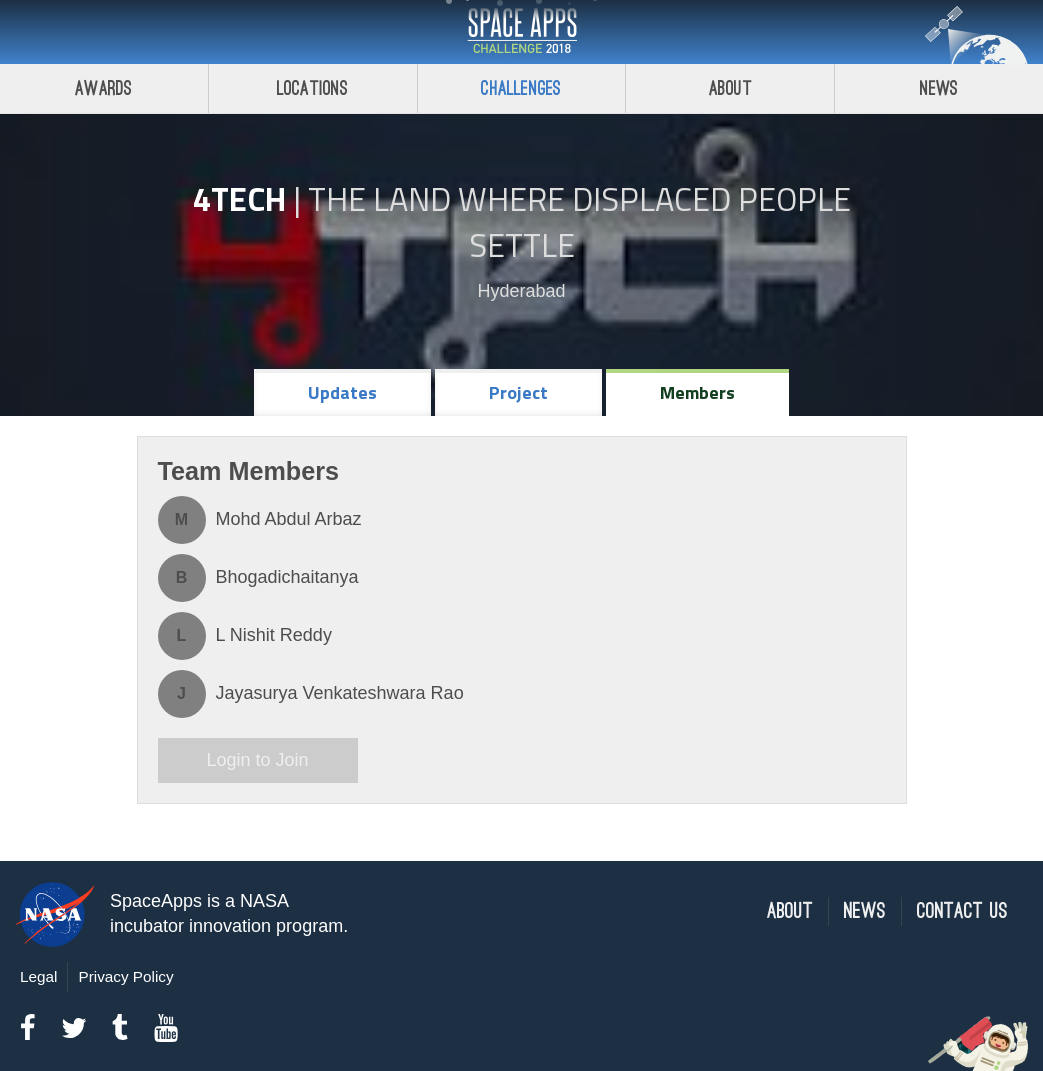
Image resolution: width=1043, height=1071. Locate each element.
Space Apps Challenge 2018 (522, 32)
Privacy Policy (125, 976)
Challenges (521, 88)
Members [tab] (697, 392)
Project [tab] (518, 392)
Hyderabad (521, 291)
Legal (38, 976)
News (939, 88)
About (730, 88)
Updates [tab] (342, 392)
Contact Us (962, 911)
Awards (103, 88)
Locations (313, 88)
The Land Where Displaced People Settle (579, 222)
